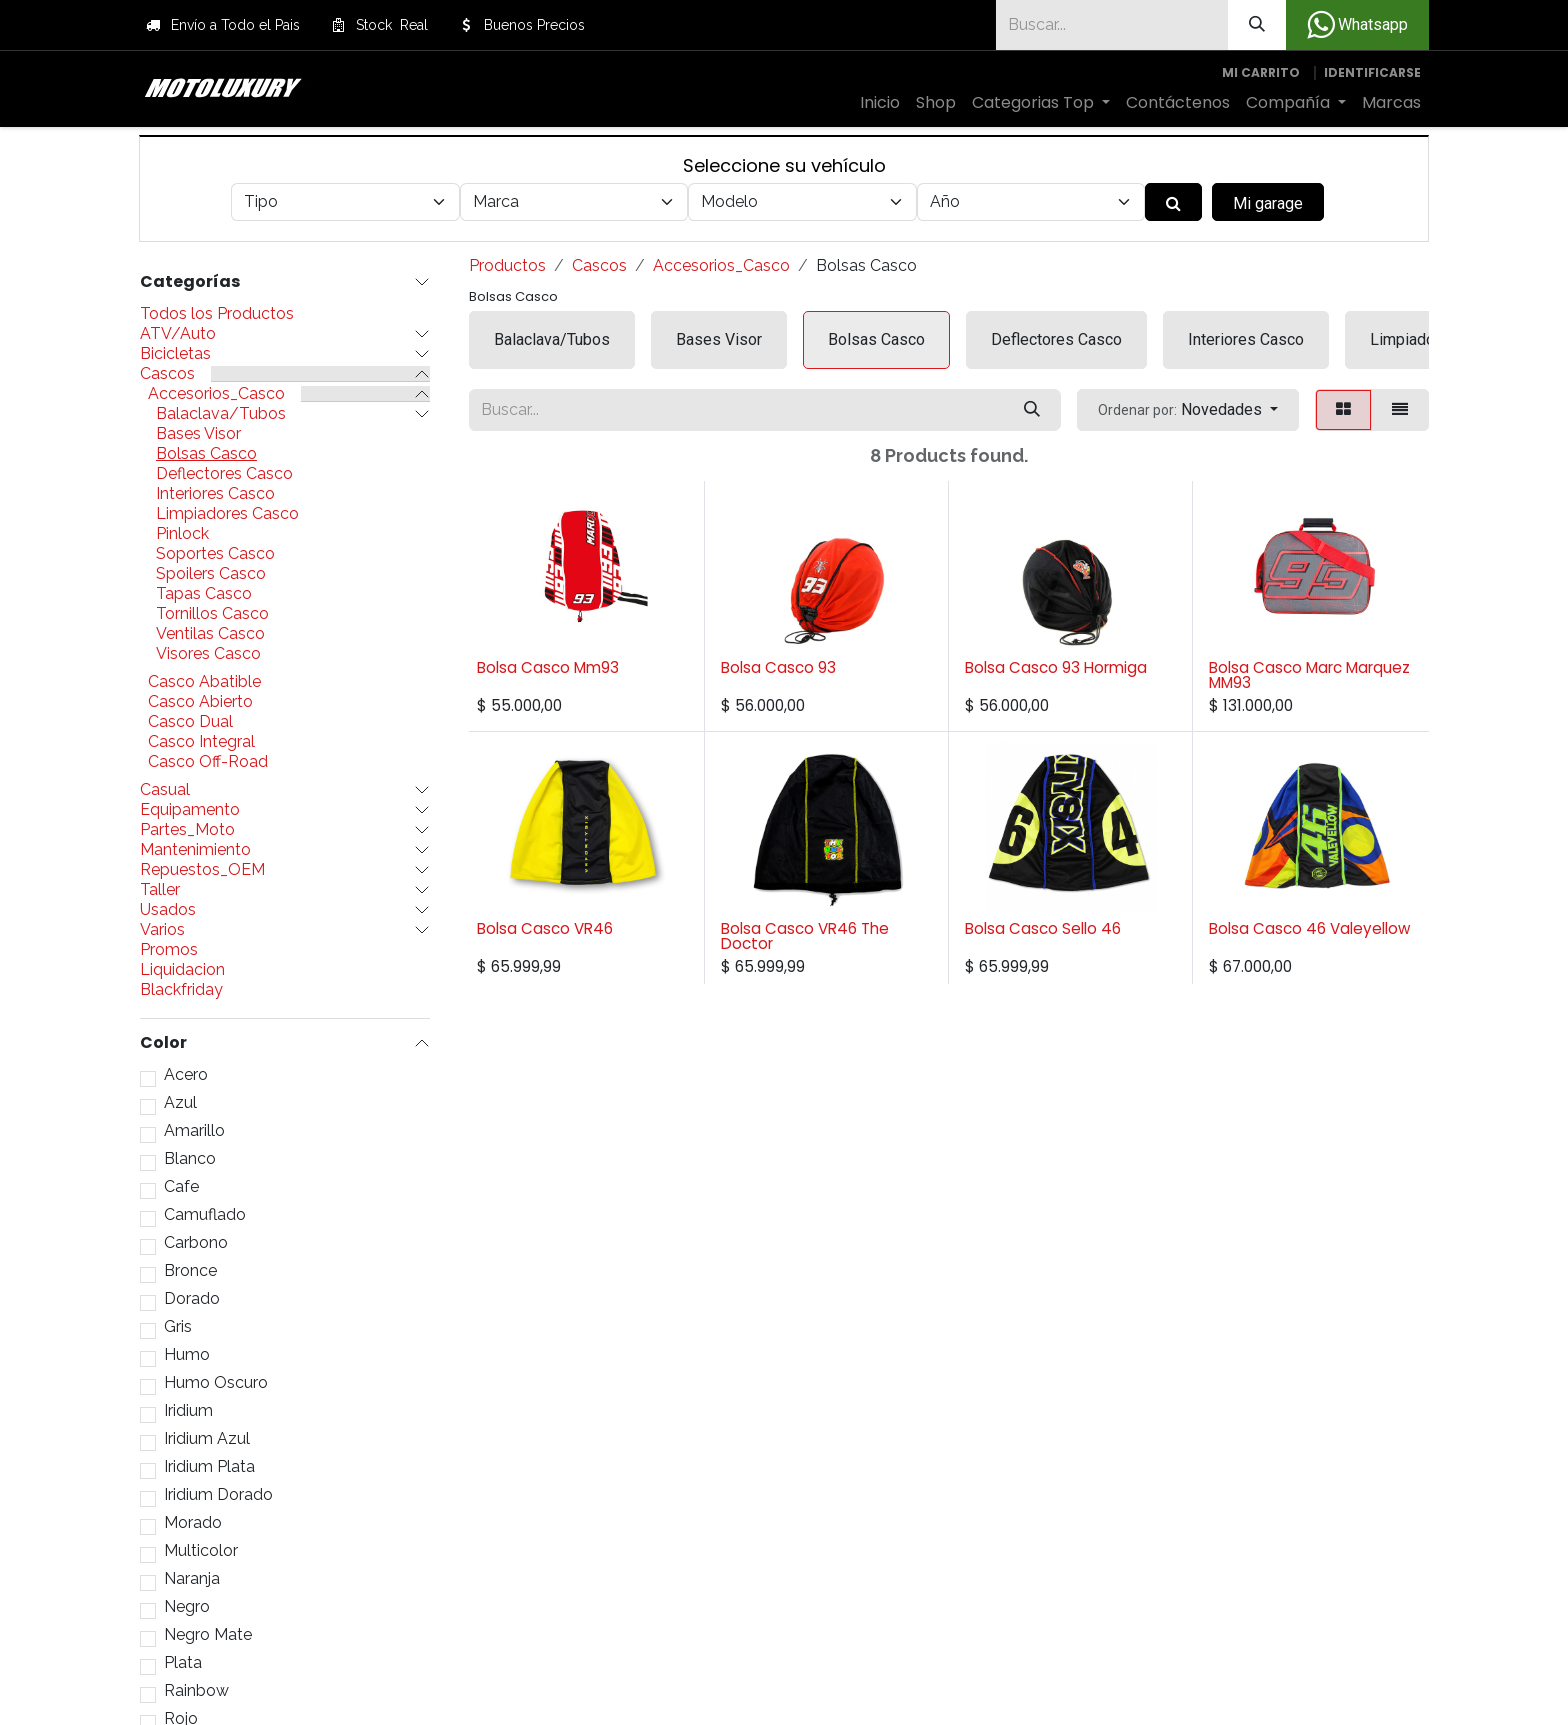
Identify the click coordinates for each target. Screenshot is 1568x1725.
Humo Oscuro (216, 1383)
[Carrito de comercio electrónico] (1261, 73)
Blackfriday (181, 990)
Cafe (181, 1187)
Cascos (167, 374)
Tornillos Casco (212, 614)
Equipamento (190, 810)
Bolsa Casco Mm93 (548, 667)
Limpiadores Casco (227, 514)
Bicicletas (175, 354)
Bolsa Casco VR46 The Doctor (805, 936)
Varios (162, 930)
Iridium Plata (209, 1467)
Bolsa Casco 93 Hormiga (1056, 667)
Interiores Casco (215, 494)
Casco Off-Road (208, 762)
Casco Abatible (204, 682)
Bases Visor (198, 434)
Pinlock (182, 534)
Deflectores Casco (224, 474)
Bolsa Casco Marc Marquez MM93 (1309, 675)
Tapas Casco (204, 594)
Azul (180, 1103)
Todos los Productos (217, 313)
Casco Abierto (200, 702)
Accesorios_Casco (216, 394)
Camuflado (205, 1215)
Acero (186, 1075)
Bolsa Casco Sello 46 (1043, 928)
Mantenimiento (195, 850)
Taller (160, 890)
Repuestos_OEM (202, 870)
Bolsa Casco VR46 (545, 928)
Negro (187, 1607)
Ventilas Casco (210, 634)
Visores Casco (208, 654)
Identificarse (1372, 72)
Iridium (188, 1411)
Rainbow (196, 1691)
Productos (507, 265)
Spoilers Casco (211, 574)
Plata (183, 1663)
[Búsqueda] (1257, 25)
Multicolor (201, 1551)
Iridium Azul (207, 1439)
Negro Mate (208, 1635)
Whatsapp (1357, 25)
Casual (165, 790)
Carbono (196, 1243)
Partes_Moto (187, 830)
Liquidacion (182, 970)
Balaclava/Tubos (221, 414)
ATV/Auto (178, 334)
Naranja (192, 1579)
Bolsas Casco (206, 454)
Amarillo (194, 1131)
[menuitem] (880, 103)
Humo (187, 1355)
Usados (168, 910)
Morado (193, 1523)
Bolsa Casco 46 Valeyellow (1309, 928)
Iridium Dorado (218, 1495)
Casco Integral (201, 742)
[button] (1188, 410)
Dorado (192, 1299)
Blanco (190, 1159)
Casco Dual (190, 722)
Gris (178, 1327)
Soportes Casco (215, 554)
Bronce (190, 1271)
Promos (169, 950)
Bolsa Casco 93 (778, 667)
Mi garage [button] (1268, 203)
